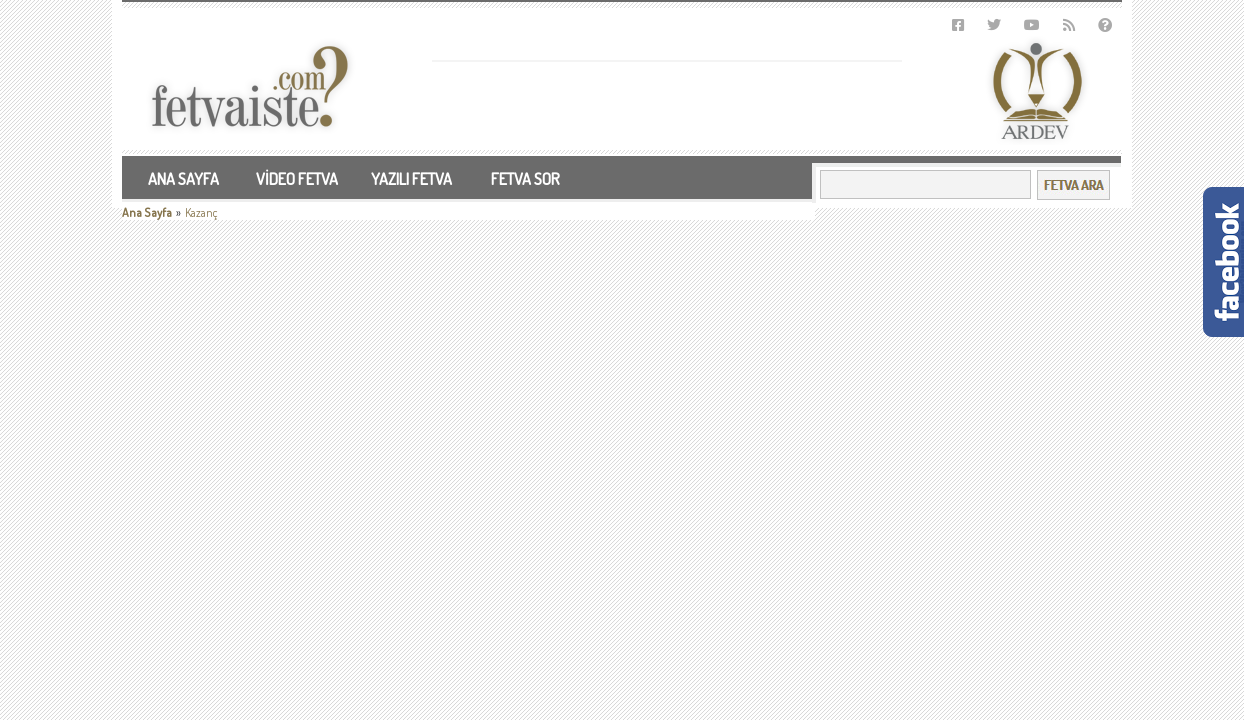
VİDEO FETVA (297, 179)
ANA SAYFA (183, 179)
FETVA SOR (525, 179)
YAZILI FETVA (411, 179)
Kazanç (201, 212)
